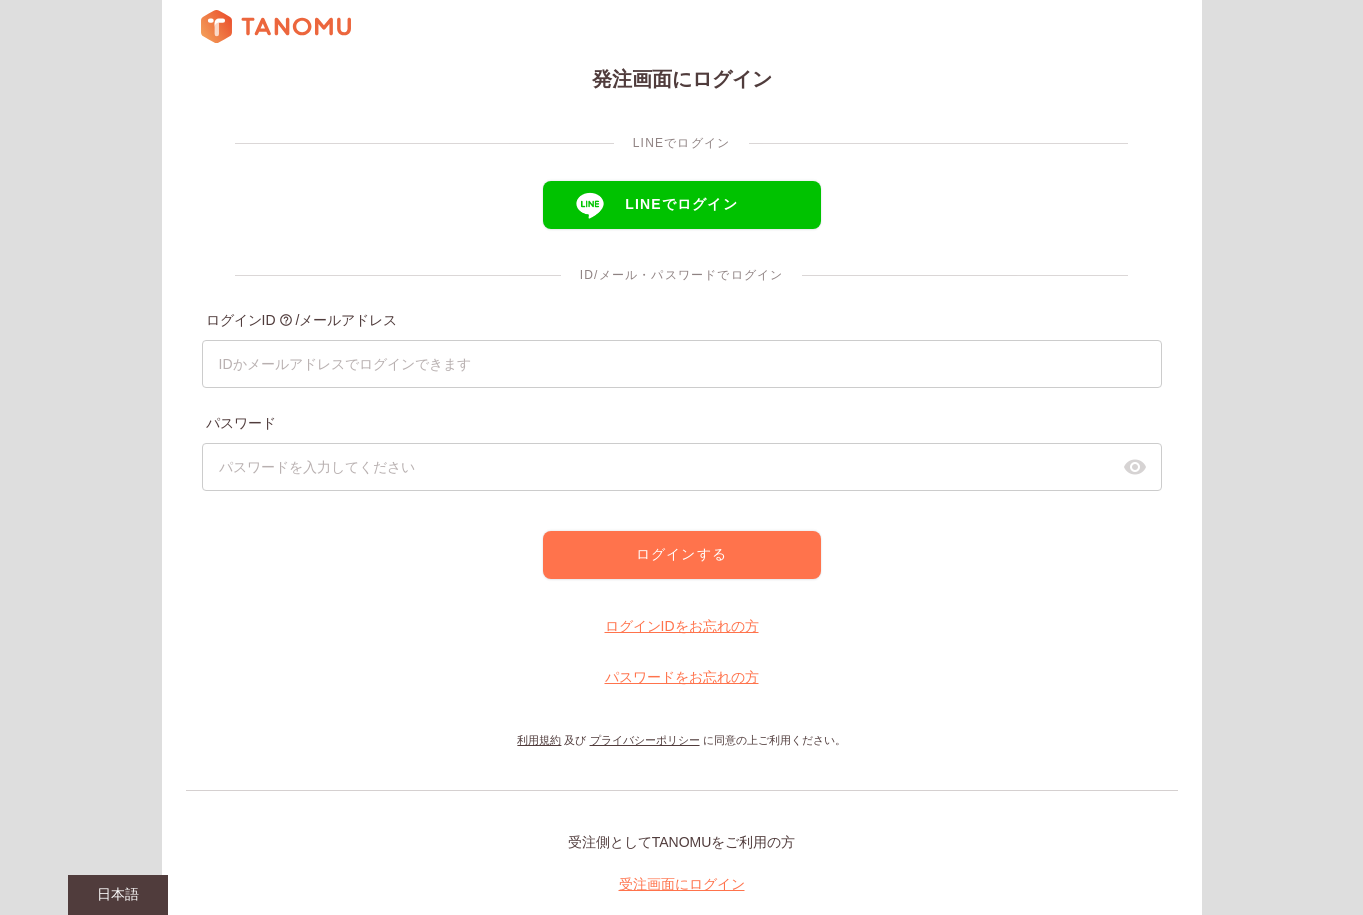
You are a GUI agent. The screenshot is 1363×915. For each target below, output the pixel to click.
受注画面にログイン (682, 884)
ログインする (681, 554)
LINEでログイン (681, 204)
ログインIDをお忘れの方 (682, 626)
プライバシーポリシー (645, 740)
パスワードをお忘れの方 (682, 677)
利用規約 (539, 740)
